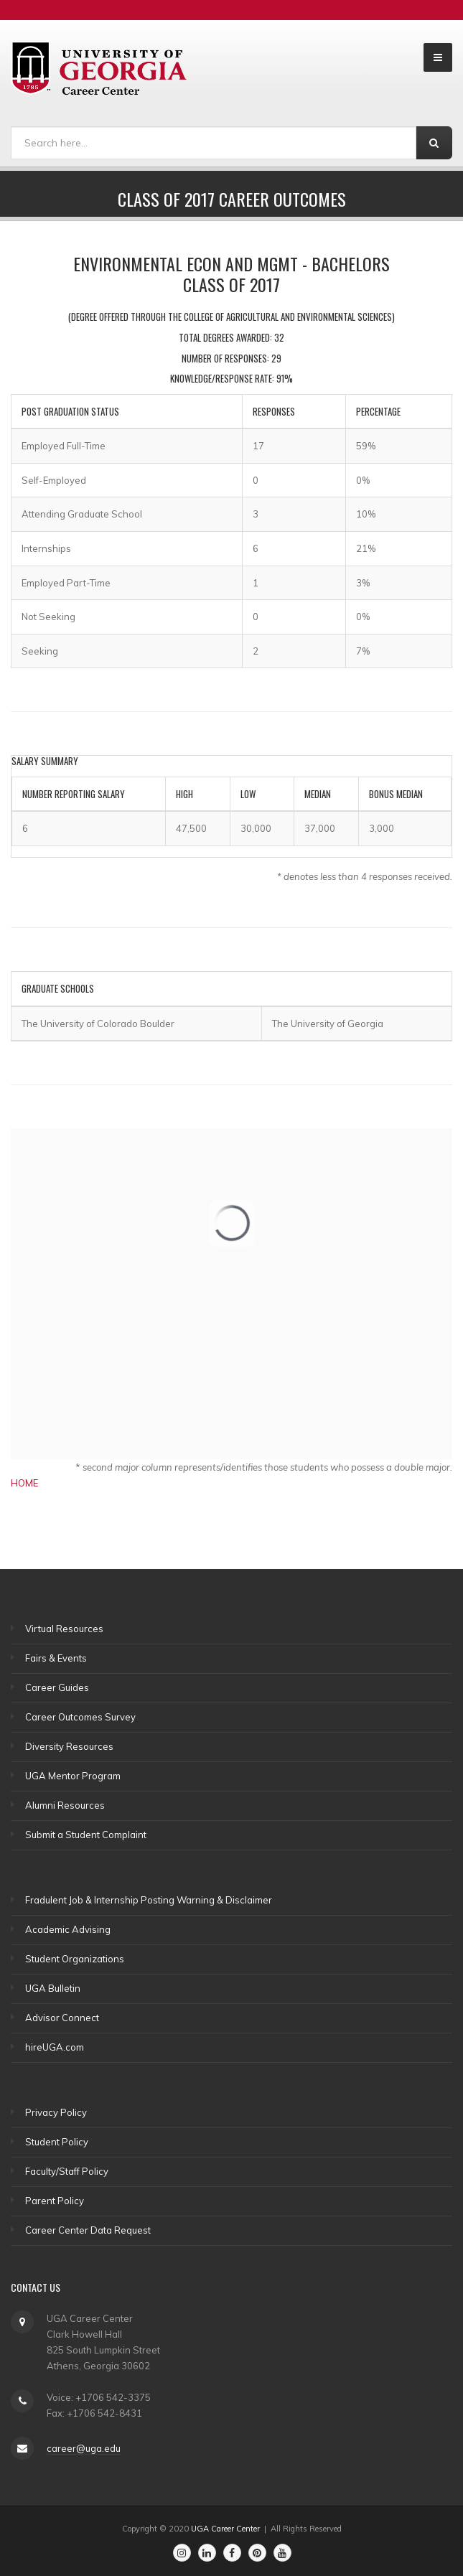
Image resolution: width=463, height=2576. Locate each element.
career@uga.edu (84, 2448)
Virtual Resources (64, 1628)
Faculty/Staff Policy (66, 2171)
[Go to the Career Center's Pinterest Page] (257, 2553)
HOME (24, 1483)
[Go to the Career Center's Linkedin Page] (207, 2553)
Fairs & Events (56, 1658)
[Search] (213, 142)
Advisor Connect (62, 2017)
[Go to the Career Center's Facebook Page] (232, 2553)
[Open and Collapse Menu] (438, 57)
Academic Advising (68, 1929)
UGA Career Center (225, 2529)
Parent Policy (54, 2200)
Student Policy (56, 2142)
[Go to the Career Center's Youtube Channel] (282, 2553)
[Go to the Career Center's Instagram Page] (182, 2553)
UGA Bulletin (52, 1988)
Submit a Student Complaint (85, 1834)
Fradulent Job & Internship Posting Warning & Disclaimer (148, 1900)
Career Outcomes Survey (80, 1717)
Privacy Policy (56, 2112)
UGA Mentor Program (73, 1775)
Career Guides (57, 1687)
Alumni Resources (65, 1805)
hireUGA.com (54, 2047)
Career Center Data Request (88, 2230)
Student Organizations (74, 1958)
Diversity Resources (69, 1746)
